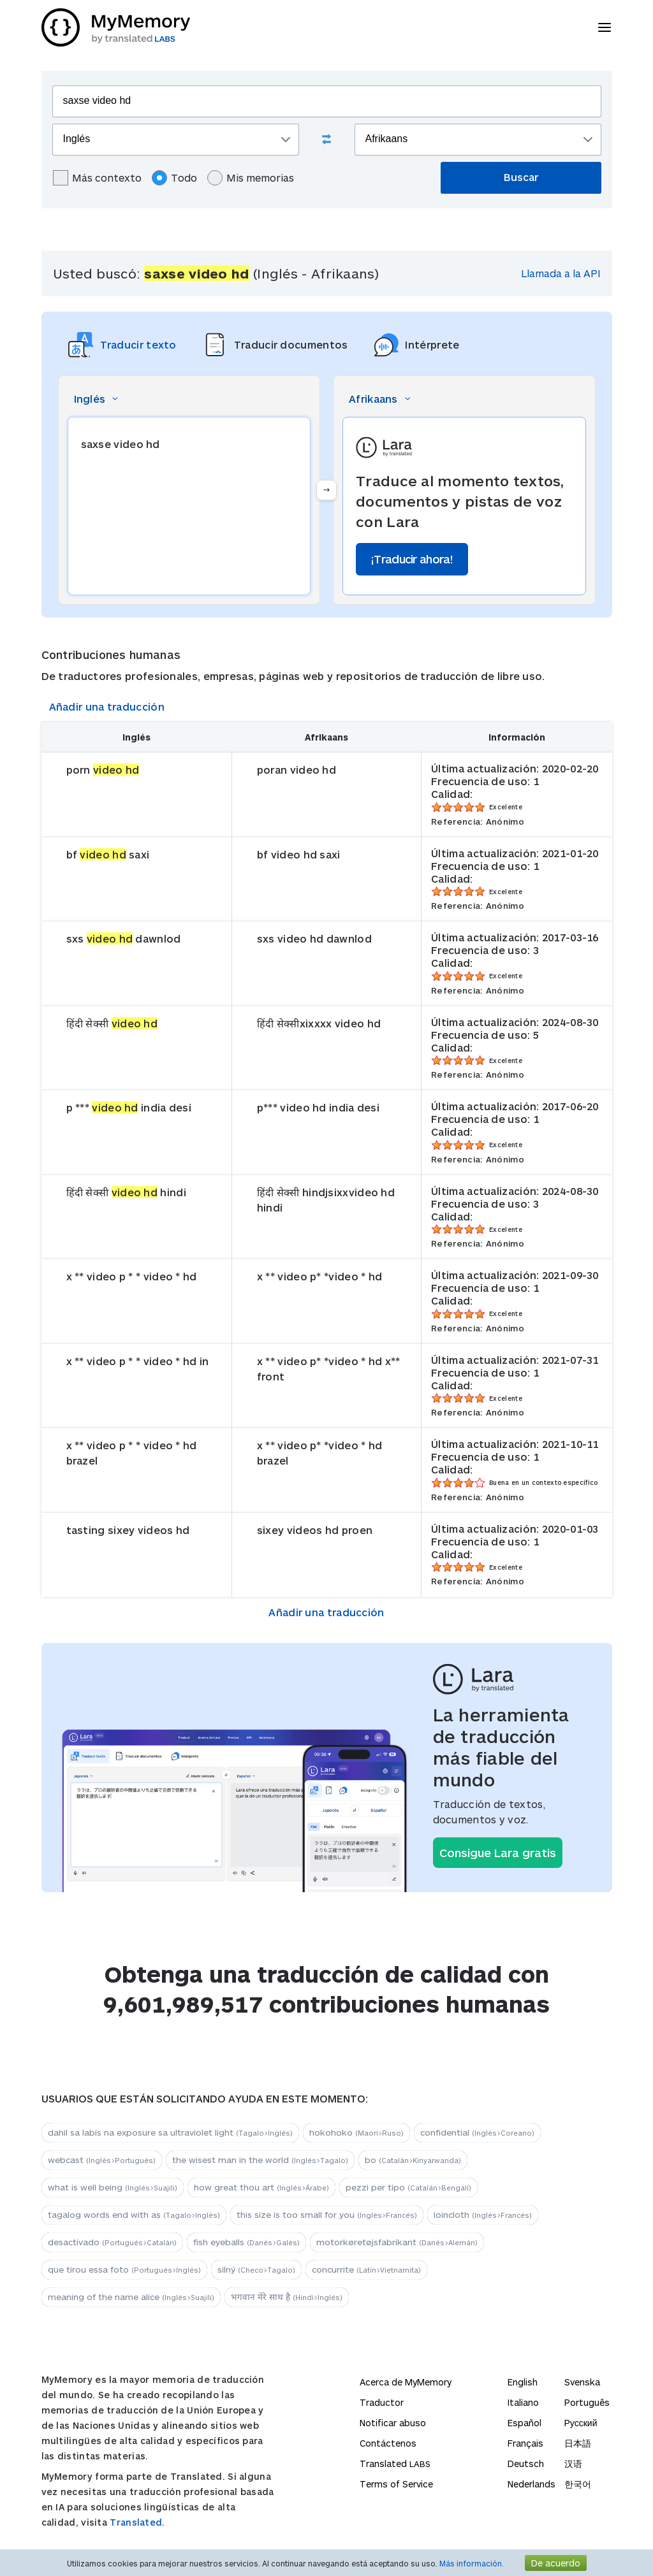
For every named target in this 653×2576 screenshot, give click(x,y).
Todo (174, 177)
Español (524, 2422)
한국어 (577, 2483)
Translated (395, 2463)
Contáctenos (388, 2443)
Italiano (523, 2402)
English (523, 2382)
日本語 (577, 2443)
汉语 (573, 2463)
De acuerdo (555, 2563)
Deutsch (526, 2463)
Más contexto (97, 177)
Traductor (382, 2402)
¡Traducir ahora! (412, 559)
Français (525, 2443)
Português (587, 2402)
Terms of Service (396, 2483)
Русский (581, 2422)
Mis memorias (250, 177)
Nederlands (531, 2483)
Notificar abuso (393, 2422)
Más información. (471, 2563)
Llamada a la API (561, 273)
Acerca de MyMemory (405, 2382)
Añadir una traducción (107, 706)
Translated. (137, 2522)
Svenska (582, 2382)
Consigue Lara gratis (497, 1853)
